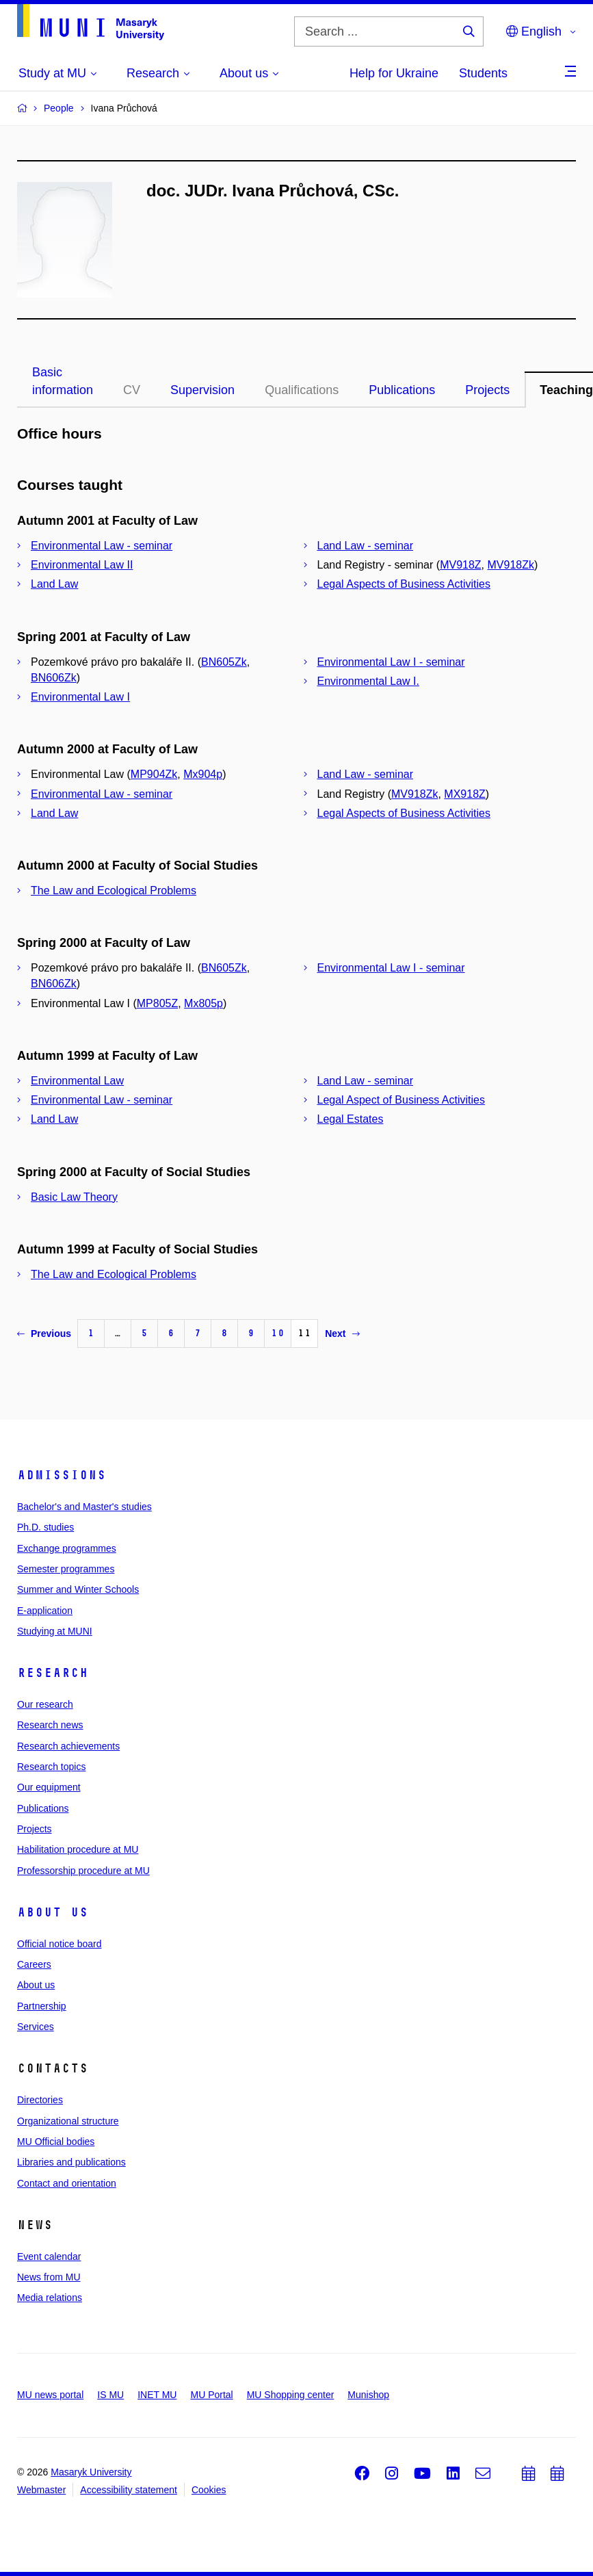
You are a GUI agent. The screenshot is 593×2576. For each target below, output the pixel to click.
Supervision (202, 390)
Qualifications (302, 390)
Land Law (54, 584)
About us (52, 1912)
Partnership (41, 2006)
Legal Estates (350, 1119)
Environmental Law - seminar (101, 545)
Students (483, 73)
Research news (50, 1724)
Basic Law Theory (74, 1197)
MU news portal (50, 2394)
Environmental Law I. (368, 681)
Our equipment (49, 1787)
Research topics (51, 1766)
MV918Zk (510, 565)
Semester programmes (65, 1568)
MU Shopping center (290, 2394)
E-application (45, 1610)
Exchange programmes (66, 1548)
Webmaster (41, 2489)
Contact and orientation (66, 2183)
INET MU (156, 2394)
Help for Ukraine (394, 73)
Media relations (49, 2297)
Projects (487, 390)
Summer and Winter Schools (78, 1589)
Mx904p (202, 774)
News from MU (49, 2277)
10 (278, 1333)
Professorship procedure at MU (83, 1870)
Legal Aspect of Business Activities (401, 1100)
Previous (44, 1333)
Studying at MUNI (54, 1631)
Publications (402, 390)
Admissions (61, 1475)
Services (35, 2026)
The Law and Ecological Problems (113, 890)
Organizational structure (68, 2121)
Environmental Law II (82, 565)
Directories (40, 2099)
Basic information (62, 381)
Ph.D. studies (45, 1527)
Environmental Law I (80, 697)
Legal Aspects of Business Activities (403, 584)
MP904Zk (154, 774)
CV (131, 390)
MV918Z (460, 565)
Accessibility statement (128, 2489)
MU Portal (211, 2394)
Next (342, 1333)
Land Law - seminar (365, 545)
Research (52, 1672)
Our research (45, 1704)
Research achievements (68, 1746)
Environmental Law (77, 1081)
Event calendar (49, 2256)
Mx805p (203, 1003)
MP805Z (157, 1003)
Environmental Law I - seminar (391, 662)
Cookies (209, 2489)
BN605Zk (224, 662)
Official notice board (59, 1943)
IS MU (110, 2394)
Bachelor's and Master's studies (84, 1506)
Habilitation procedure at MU (77, 1849)
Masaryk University (91, 2472)
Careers (34, 1964)
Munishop (368, 2394)
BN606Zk (54, 678)
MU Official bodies (55, 2141)
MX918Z (464, 794)
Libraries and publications (71, 2162)
